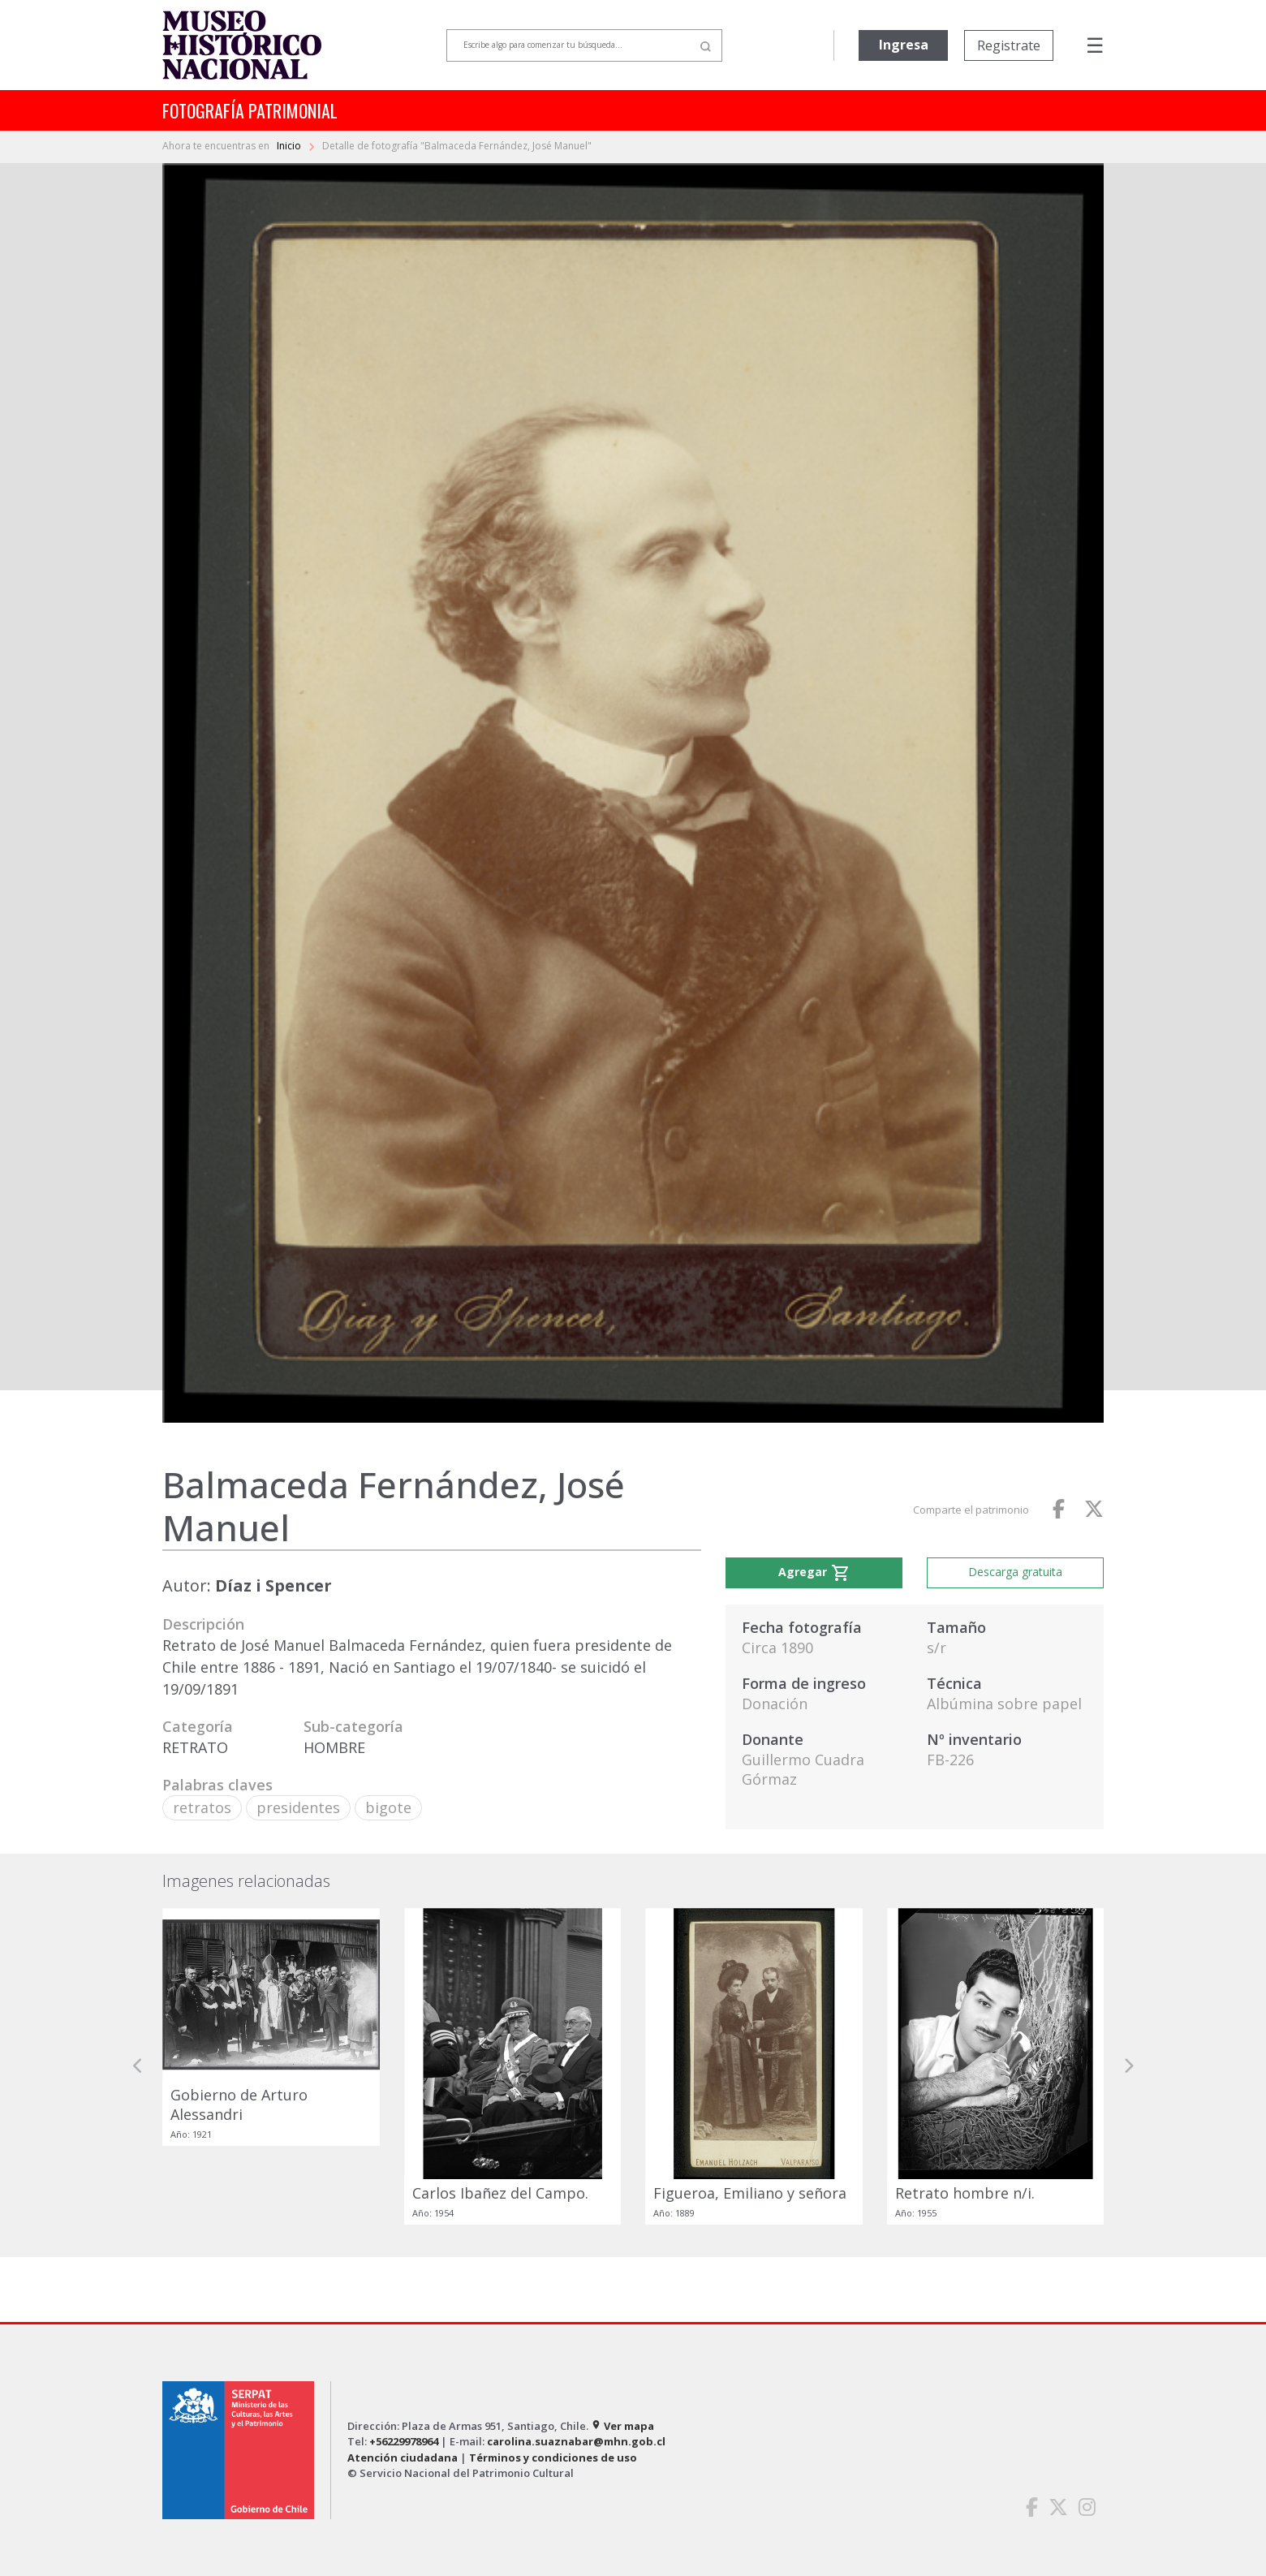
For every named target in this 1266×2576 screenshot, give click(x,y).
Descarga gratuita (1015, 1571)
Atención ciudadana (402, 2457)
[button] (138, 2066)
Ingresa (903, 45)
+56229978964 (403, 2441)
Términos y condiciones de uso (553, 2457)
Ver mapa (622, 2426)
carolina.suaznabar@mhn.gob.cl (576, 2441)
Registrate (1008, 45)
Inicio (290, 146)
